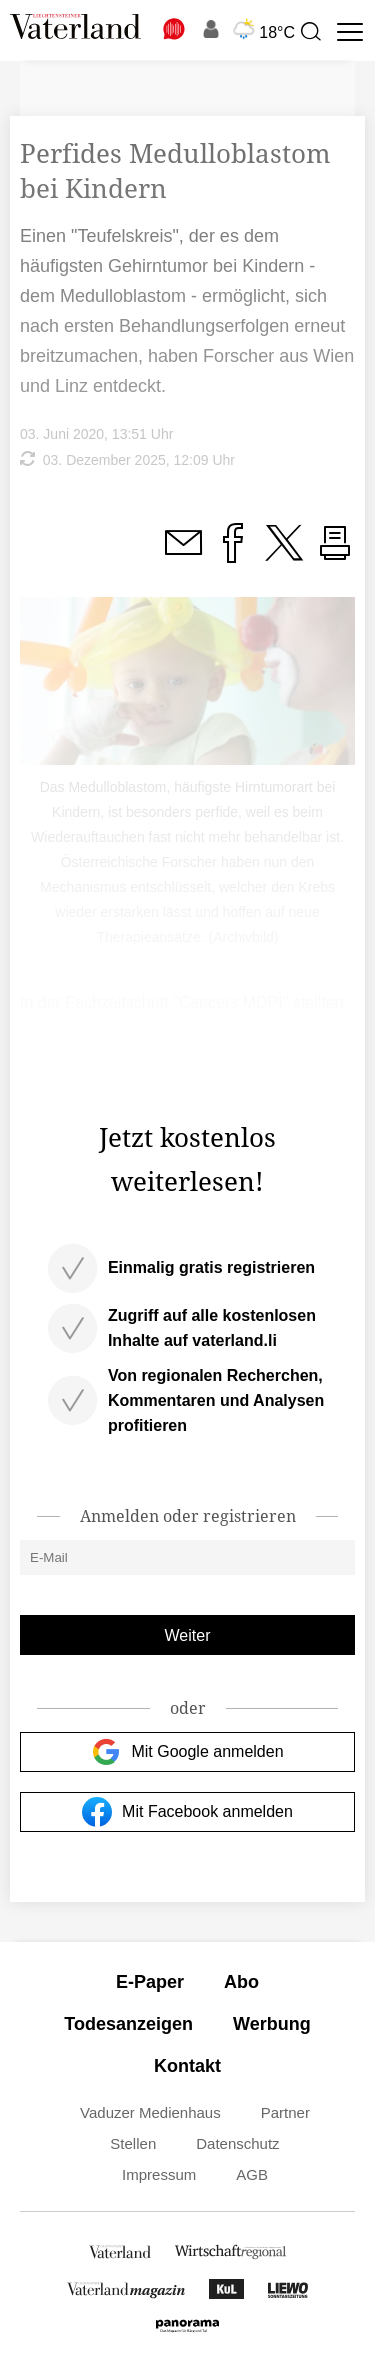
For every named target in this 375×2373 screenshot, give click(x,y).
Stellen (133, 2143)
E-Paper (150, 1982)
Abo (241, 1982)
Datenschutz (237, 2143)
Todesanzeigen (128, 2024)
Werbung (272, 2024)
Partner (285, 2112)
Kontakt (187, 2066)
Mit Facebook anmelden (187, 1812)
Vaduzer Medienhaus (150, 2112)
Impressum (159, 2174)
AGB (252, 2174)
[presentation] (310, 32)
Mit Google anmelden (187, 1752)
